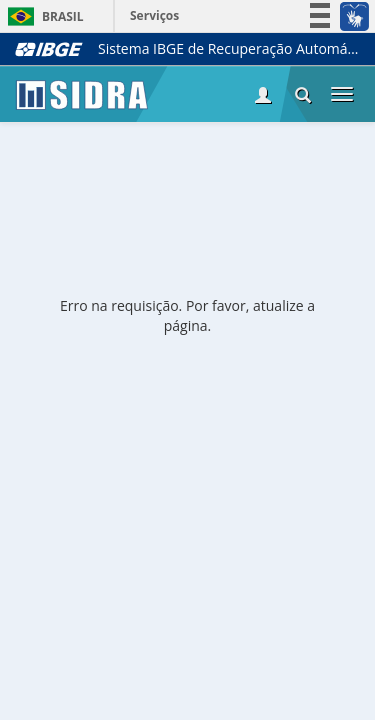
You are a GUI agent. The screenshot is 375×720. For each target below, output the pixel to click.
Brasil (42, 16)
